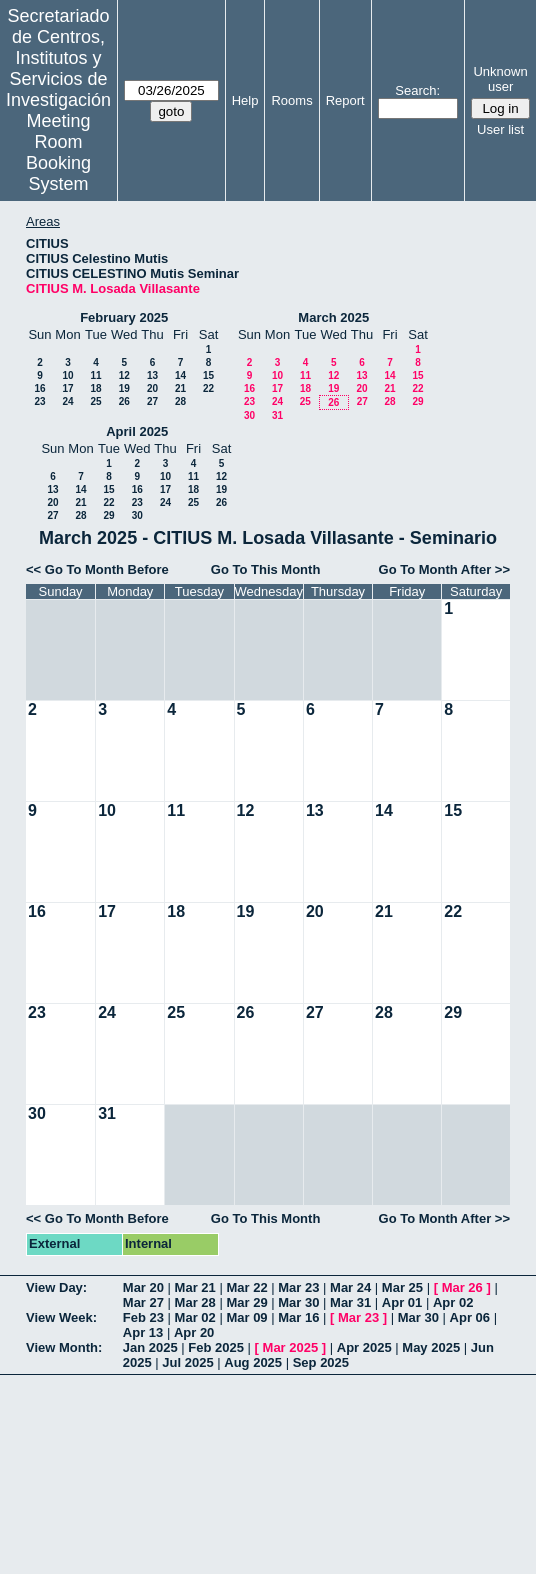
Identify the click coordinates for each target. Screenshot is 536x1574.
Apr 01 (402, 1302)
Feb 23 (143, 1317)
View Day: (56, 1287)
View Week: (61, 1317)
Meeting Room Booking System (58, 152)
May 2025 (431, 1347)
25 (95, 401)
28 (180, 401)
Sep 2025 (321, 1362)
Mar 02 (195, 1317)
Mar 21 (195, 1287)
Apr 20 (194, 1332)
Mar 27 (143, 1302)
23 (39, 401)
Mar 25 (402, 1287)
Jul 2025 (187, 1362)
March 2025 (333, 317)
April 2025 (137, 431)
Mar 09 (246, 1317)
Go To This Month (266, 569)
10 (67, 375)
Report (345, 100)
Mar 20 (143, 1287)
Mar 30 (298, 1302)
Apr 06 (470, 1317)
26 (124, 401)
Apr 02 (453, 1302)
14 (180, 375)
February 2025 (124, 317)
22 (208, 388)
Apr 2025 (364, 1347)
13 (152, 375)
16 (39, 388)
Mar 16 (298, 1317)
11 (95, 375)
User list (500, 129)
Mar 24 (350, 1287)
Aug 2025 (253, 1362)
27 (152, 401)
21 (180, 388)
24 (67, 401)
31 (277, 415)
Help (245, 100)
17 (67, 388)
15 (208, 375)
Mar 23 (298, 1287)
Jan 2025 (150, 1347)
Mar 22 (246, 1287)
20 (152, 388)
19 (124, 388)
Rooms (291, 100)
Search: (417, 90)
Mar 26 (462, 1287)
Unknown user (500, 79)
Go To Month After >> (444, 569)
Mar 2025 (291, 1347)
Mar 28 (195, 1302)
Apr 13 (143, 1332)
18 (95, 388)
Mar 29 (246, 1302)
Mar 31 (350, 1302)
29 (417, 401)
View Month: (64, 1347)
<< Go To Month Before (97, 569)
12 (124, 375)
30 (249, 415)
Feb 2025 (216, 1347)
